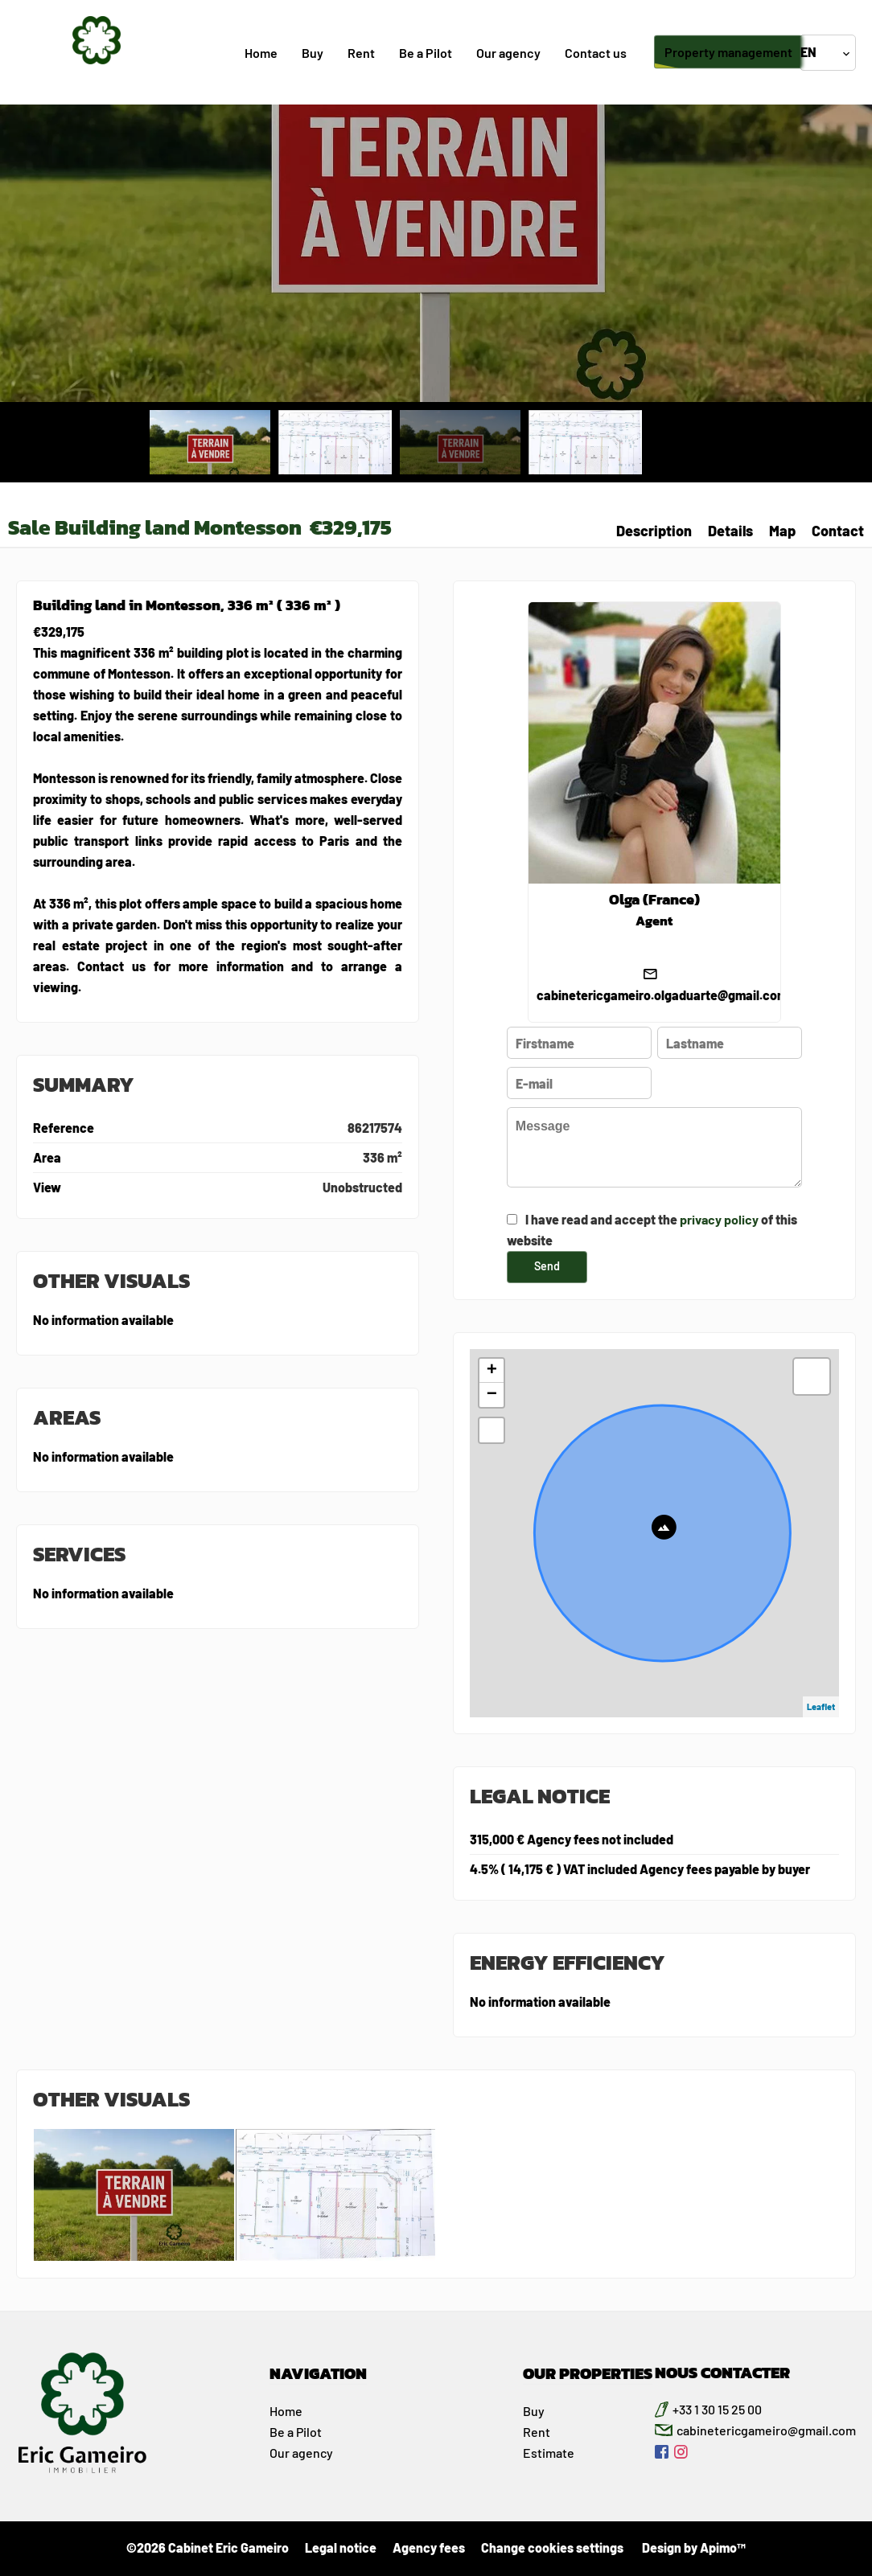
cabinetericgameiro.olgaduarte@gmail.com (662, 995)
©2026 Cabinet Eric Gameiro (207, 2547)
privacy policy (719, 1219)
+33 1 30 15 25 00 (717, 2409)
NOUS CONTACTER (722, 2373)
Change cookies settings (552, 2547)
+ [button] (492, 1371)
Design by (693, 2547)
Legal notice (340, 2547)
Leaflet (821, 1706)
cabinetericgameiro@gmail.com (766, 2430)
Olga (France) (654, 900)
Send (547, 1266)
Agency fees (429, 2547)
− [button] (492, 1395)
